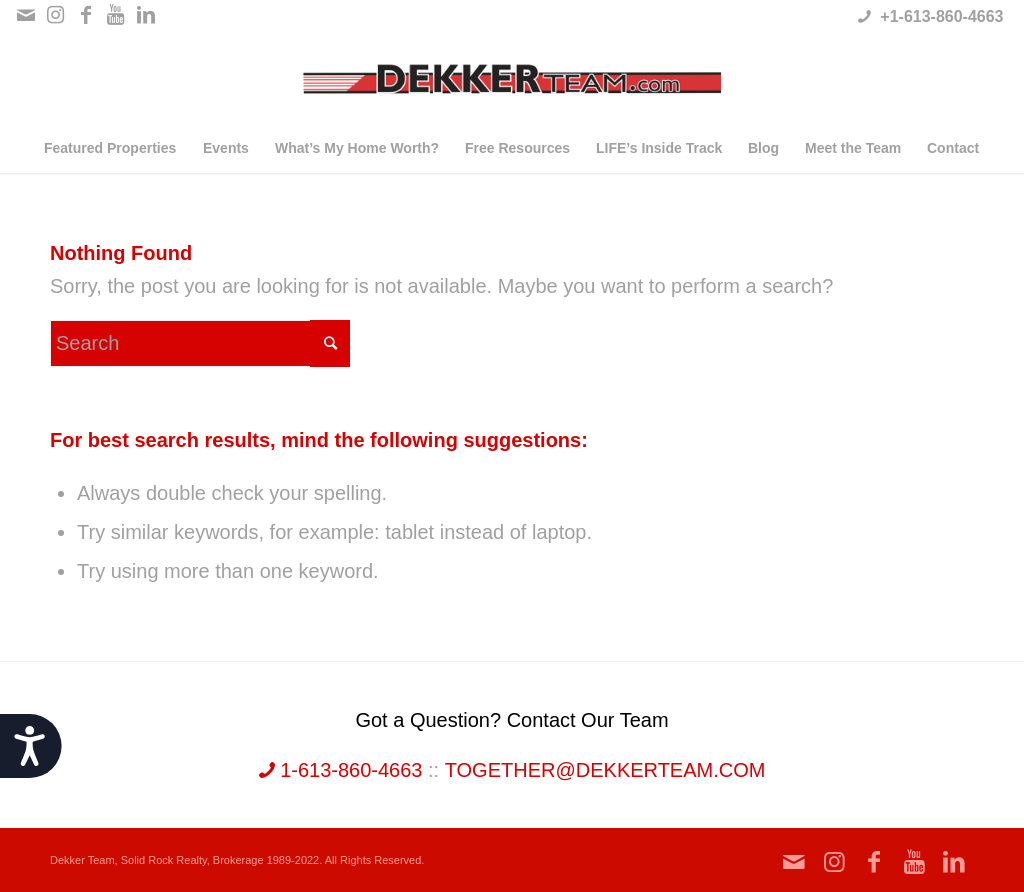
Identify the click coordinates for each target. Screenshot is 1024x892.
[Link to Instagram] (55, 15)
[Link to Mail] (25, 15)
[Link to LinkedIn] (146, 15)
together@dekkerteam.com (605, 770)
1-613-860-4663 (341, 770)
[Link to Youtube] (115, 15)
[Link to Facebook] (85, 15)
